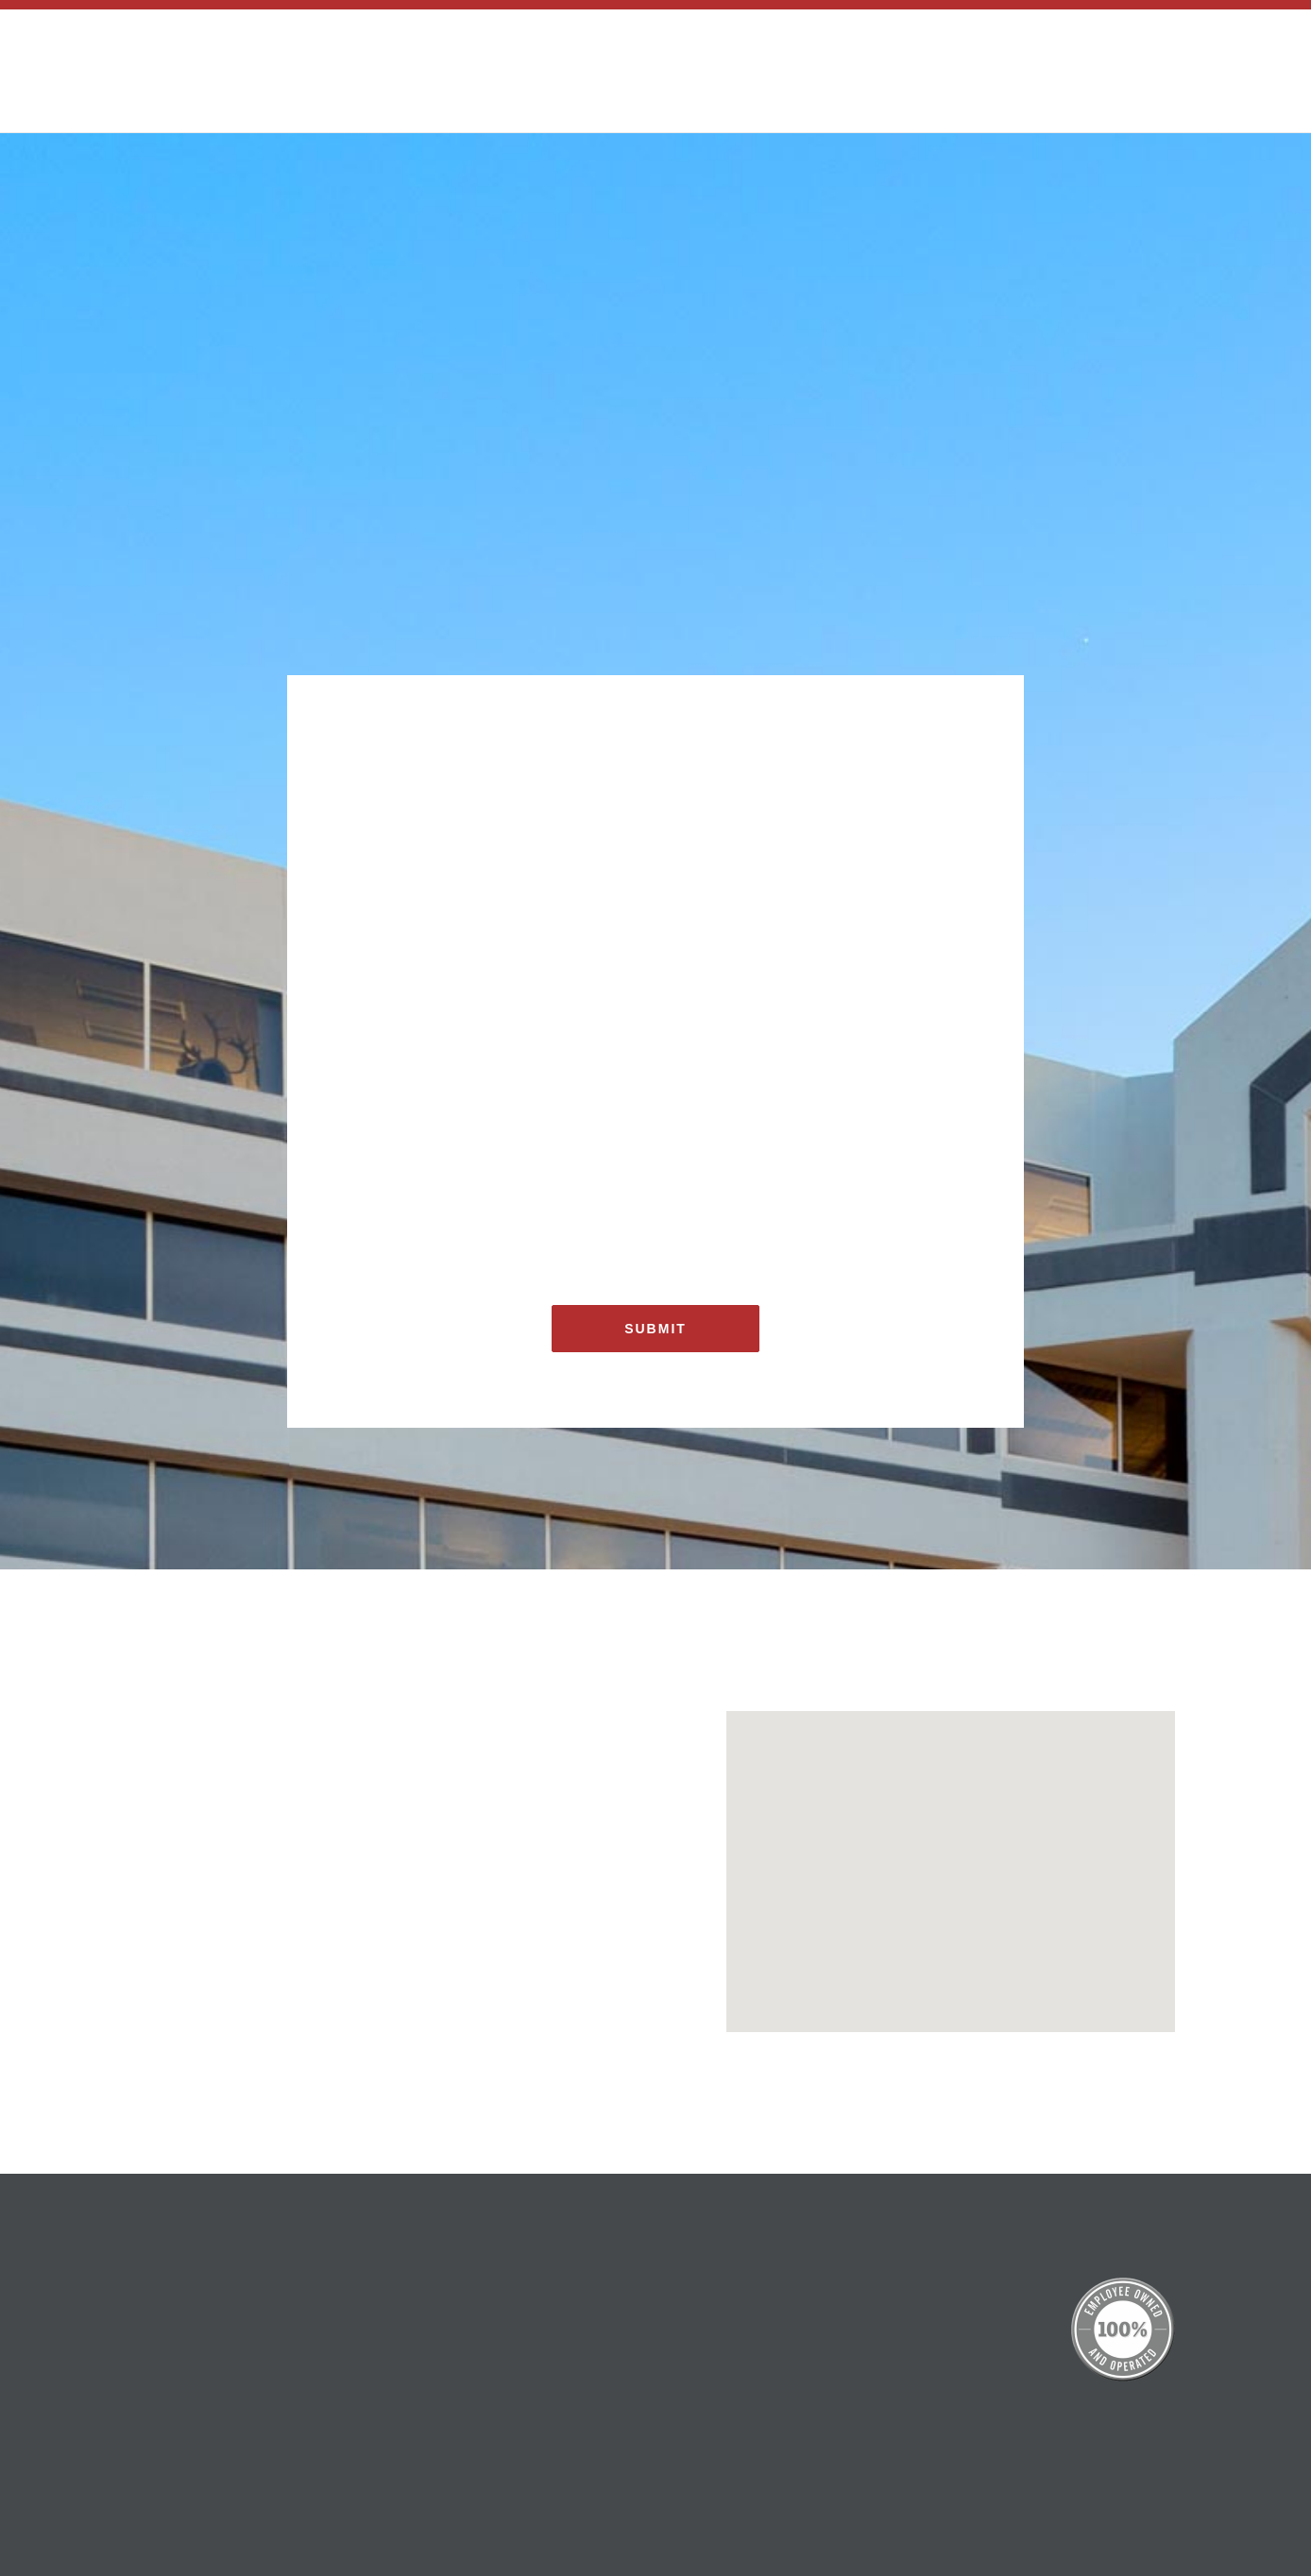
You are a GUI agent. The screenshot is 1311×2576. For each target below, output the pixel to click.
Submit (655, 1328)
